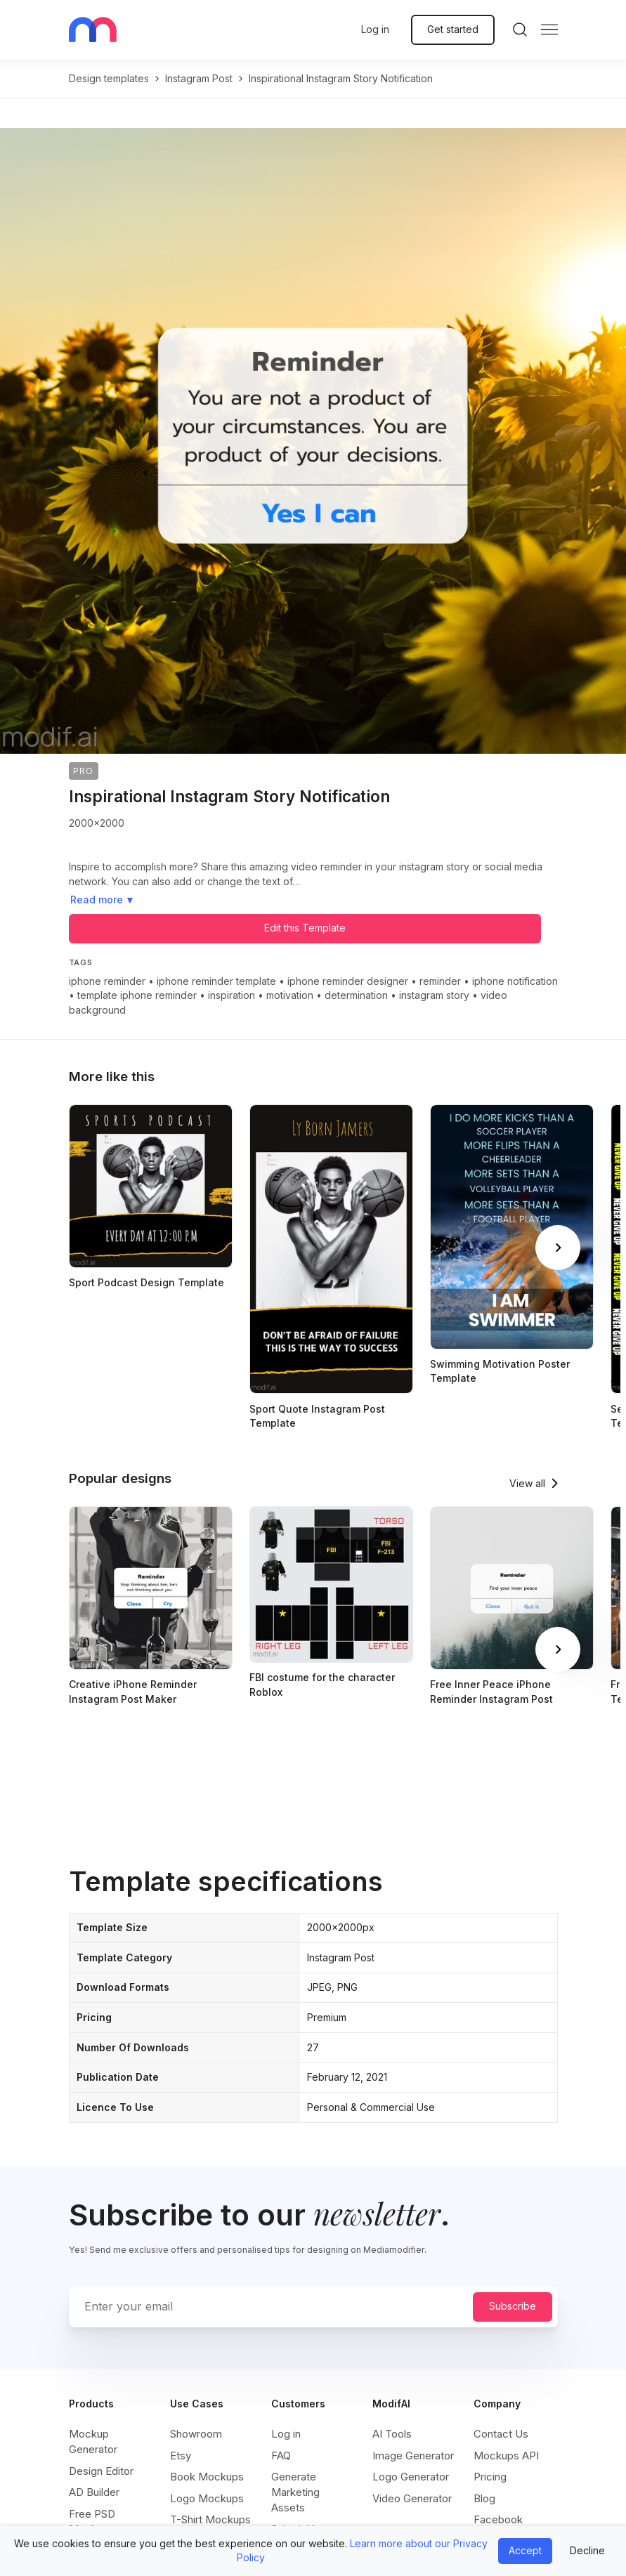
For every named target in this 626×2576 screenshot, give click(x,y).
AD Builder (94, 2492)
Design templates (109, 78)
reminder (440, 981)
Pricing (490, 2476)
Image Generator (413, 2455)
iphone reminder (107, 981)
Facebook (498, 2519)
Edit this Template (305, 928)
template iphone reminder (137, 995)
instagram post (199, 78)
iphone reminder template (216, 981)
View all (527, 1483)
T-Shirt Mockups (210, 2519)
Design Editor (101, 2471)
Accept (525, 2550)
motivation (289, 995)
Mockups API (506, 2455)
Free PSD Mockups (92, 2521)
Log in (375, 29)
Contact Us (501, 2433)
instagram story (434, 995)
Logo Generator (410, 2476)
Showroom (196, 2433)
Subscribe (512, 2306)
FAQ (281, 2455)
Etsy (180, 2455)
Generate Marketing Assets (295, 2492)
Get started (452, 29)
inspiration (231, 995)
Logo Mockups (207, 2498)
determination (356, 995)
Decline (587, 2550)
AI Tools (392, 2433)
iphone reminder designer (347, 981)
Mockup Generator (93, 2441)
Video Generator (412, 2498)
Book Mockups (207, 2476)
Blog (484, 2498)
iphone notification (515, 981)
